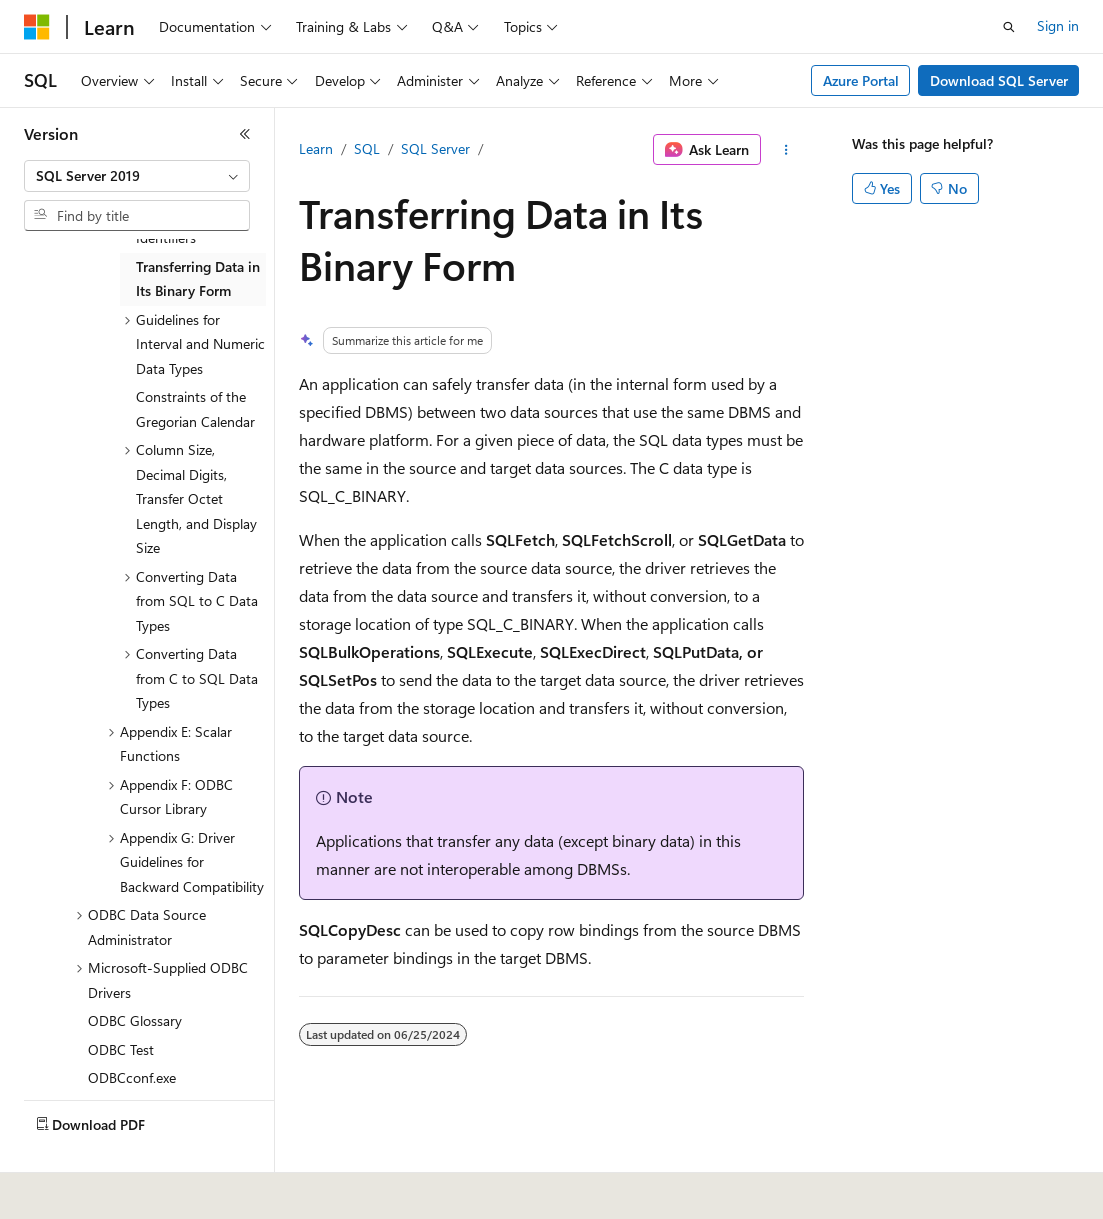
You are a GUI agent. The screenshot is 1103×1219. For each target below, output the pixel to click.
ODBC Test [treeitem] (121, 1049)
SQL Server (435, 148)
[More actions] (786, 150)
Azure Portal (861, 80)
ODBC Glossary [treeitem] (135, 1020)
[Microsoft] (37, 27)
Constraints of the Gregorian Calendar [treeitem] (195, 409)
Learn (316, 148)
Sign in (1058, 25)
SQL (367, 148)
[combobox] (137, 176)
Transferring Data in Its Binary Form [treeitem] (198, 279)
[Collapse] (245, 134)
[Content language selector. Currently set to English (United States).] (115, 1190)
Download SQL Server (999, 80)
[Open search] (1009, 27)
